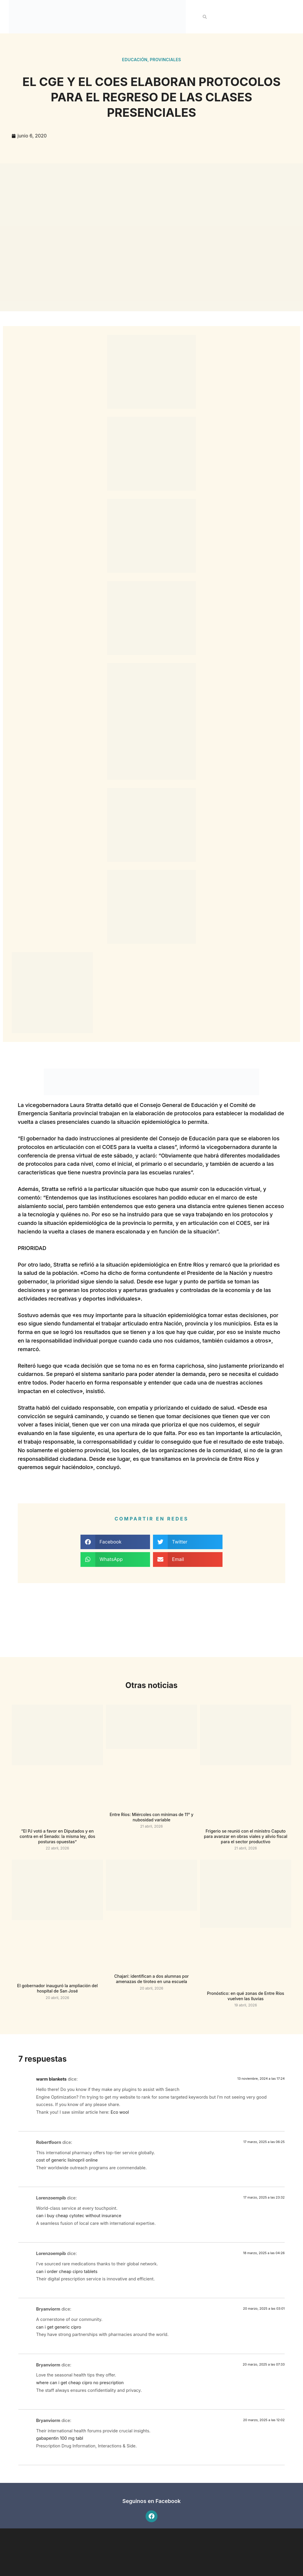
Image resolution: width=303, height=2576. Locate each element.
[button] (205, 17)
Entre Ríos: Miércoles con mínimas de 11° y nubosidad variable (151, 1817)
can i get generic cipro (58, 2326)
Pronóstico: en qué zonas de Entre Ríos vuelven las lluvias (245, 1996)
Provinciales (165, 59)
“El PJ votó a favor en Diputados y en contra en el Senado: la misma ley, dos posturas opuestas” (57, 1836)
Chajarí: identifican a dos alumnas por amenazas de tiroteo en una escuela (151, 1979)
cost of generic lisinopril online (67, 2159)
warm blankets (51, 2078)
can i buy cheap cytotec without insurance (78, 2215)
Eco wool (120, 2112)
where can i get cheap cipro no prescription (80, 2382)
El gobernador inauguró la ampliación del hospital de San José (57, 1988)
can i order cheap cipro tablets (66, 2271)
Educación (134, 59)
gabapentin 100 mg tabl (59, 2438)
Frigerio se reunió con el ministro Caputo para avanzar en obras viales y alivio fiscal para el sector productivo (245, 1836)
